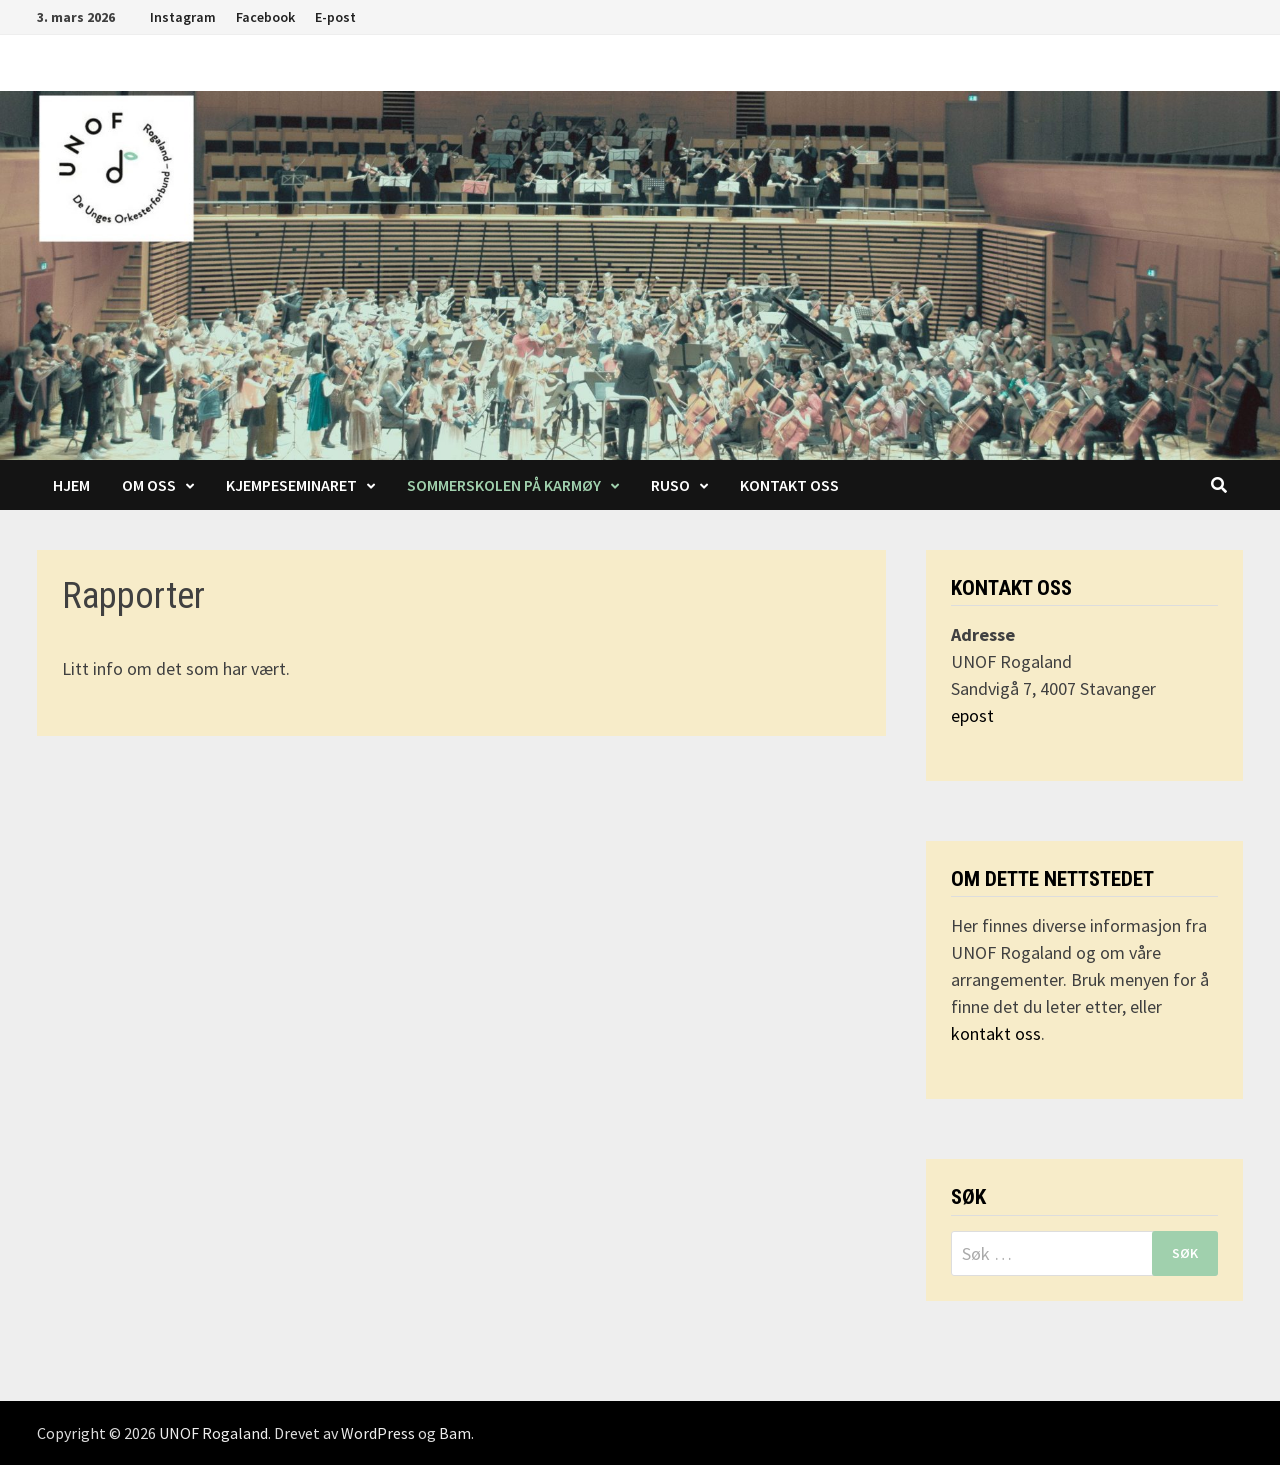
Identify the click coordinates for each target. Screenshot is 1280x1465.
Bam (455, 1433)
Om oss (149, 485)
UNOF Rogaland (213, 1433)
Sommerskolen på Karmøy (504, 485)
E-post (335, 17)
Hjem (71, 485)
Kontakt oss (789, 485)
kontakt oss (996, 1033)
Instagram (183, 17)
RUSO (670, 485)
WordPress (378, 1433)
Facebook (265, 17)
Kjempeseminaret (291, 485)
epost (972, 715)
